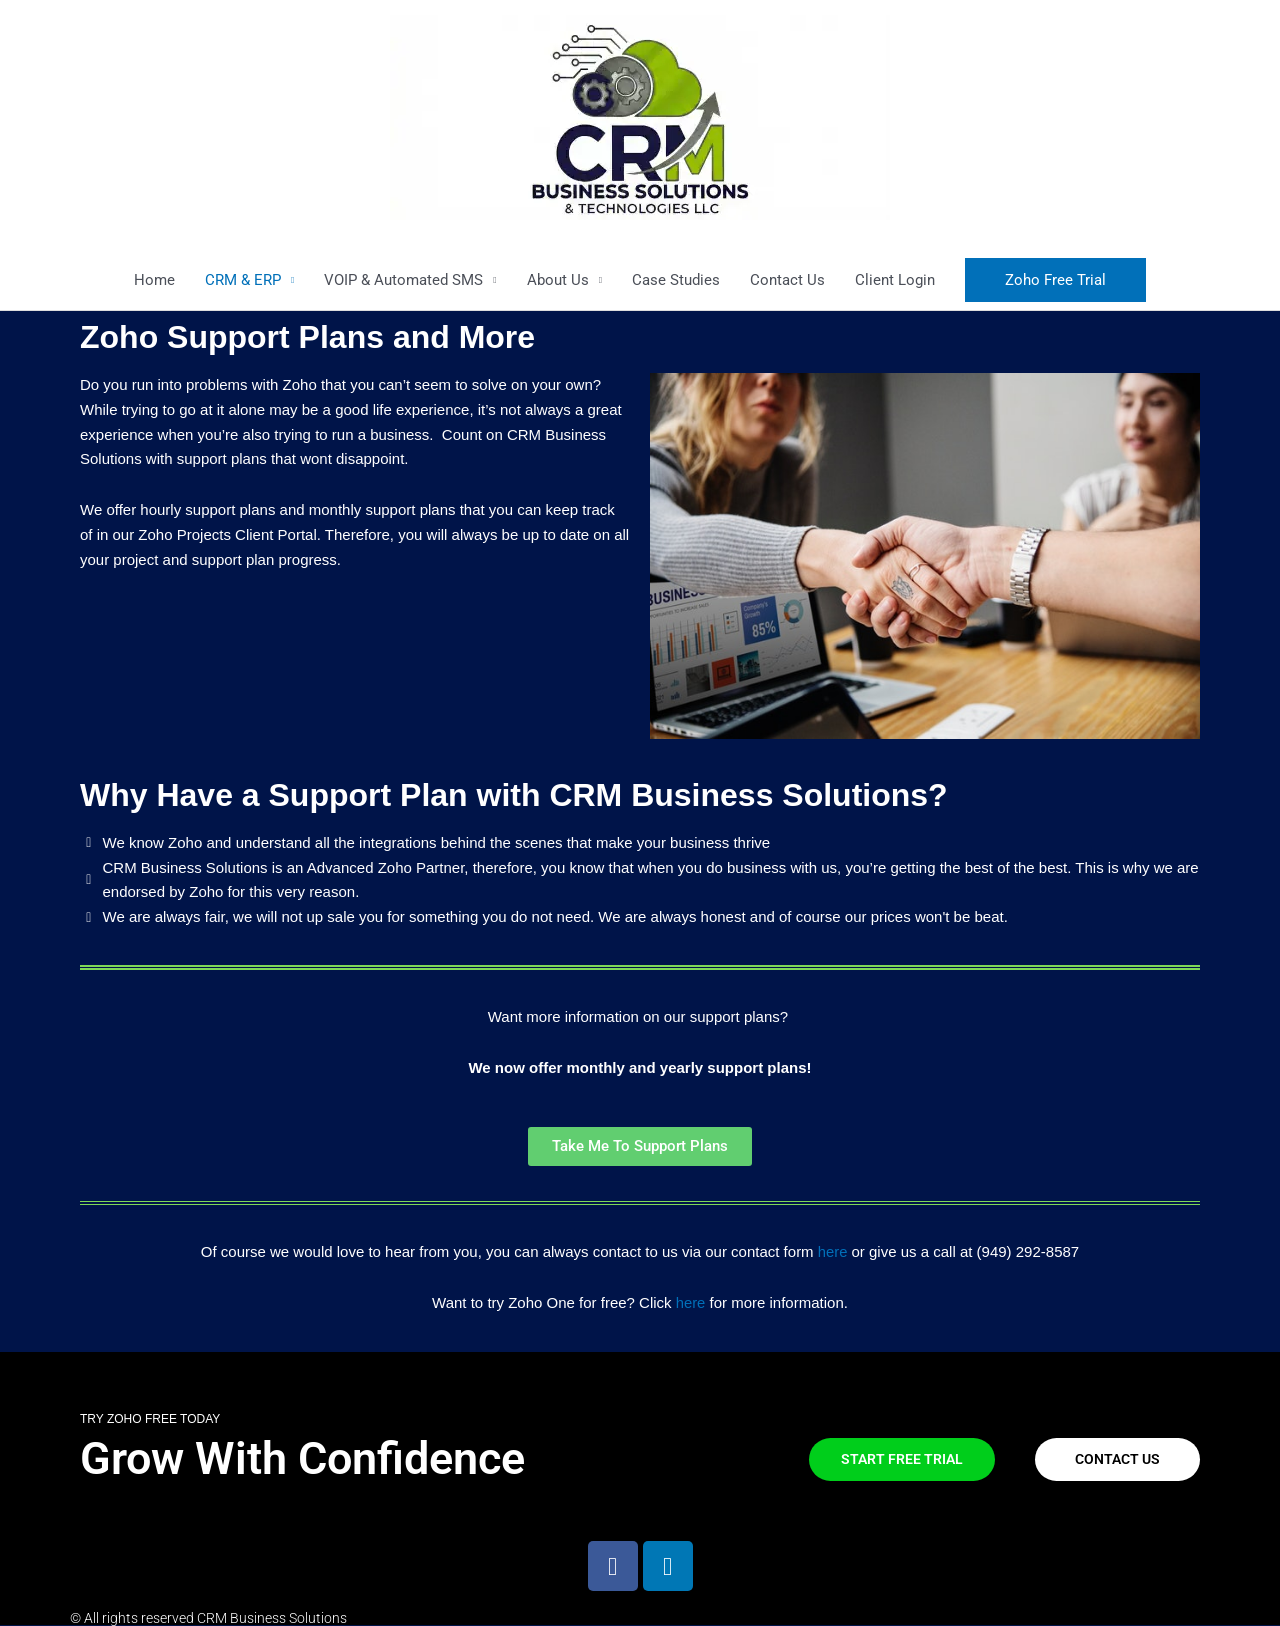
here (833, 1251)
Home (154, 280)
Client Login (895, 280)
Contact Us (787, 280)
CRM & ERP (243, 280)
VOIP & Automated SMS (403, 280)
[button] (1055, 280)
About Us (558, 280)
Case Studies (676, 280)
